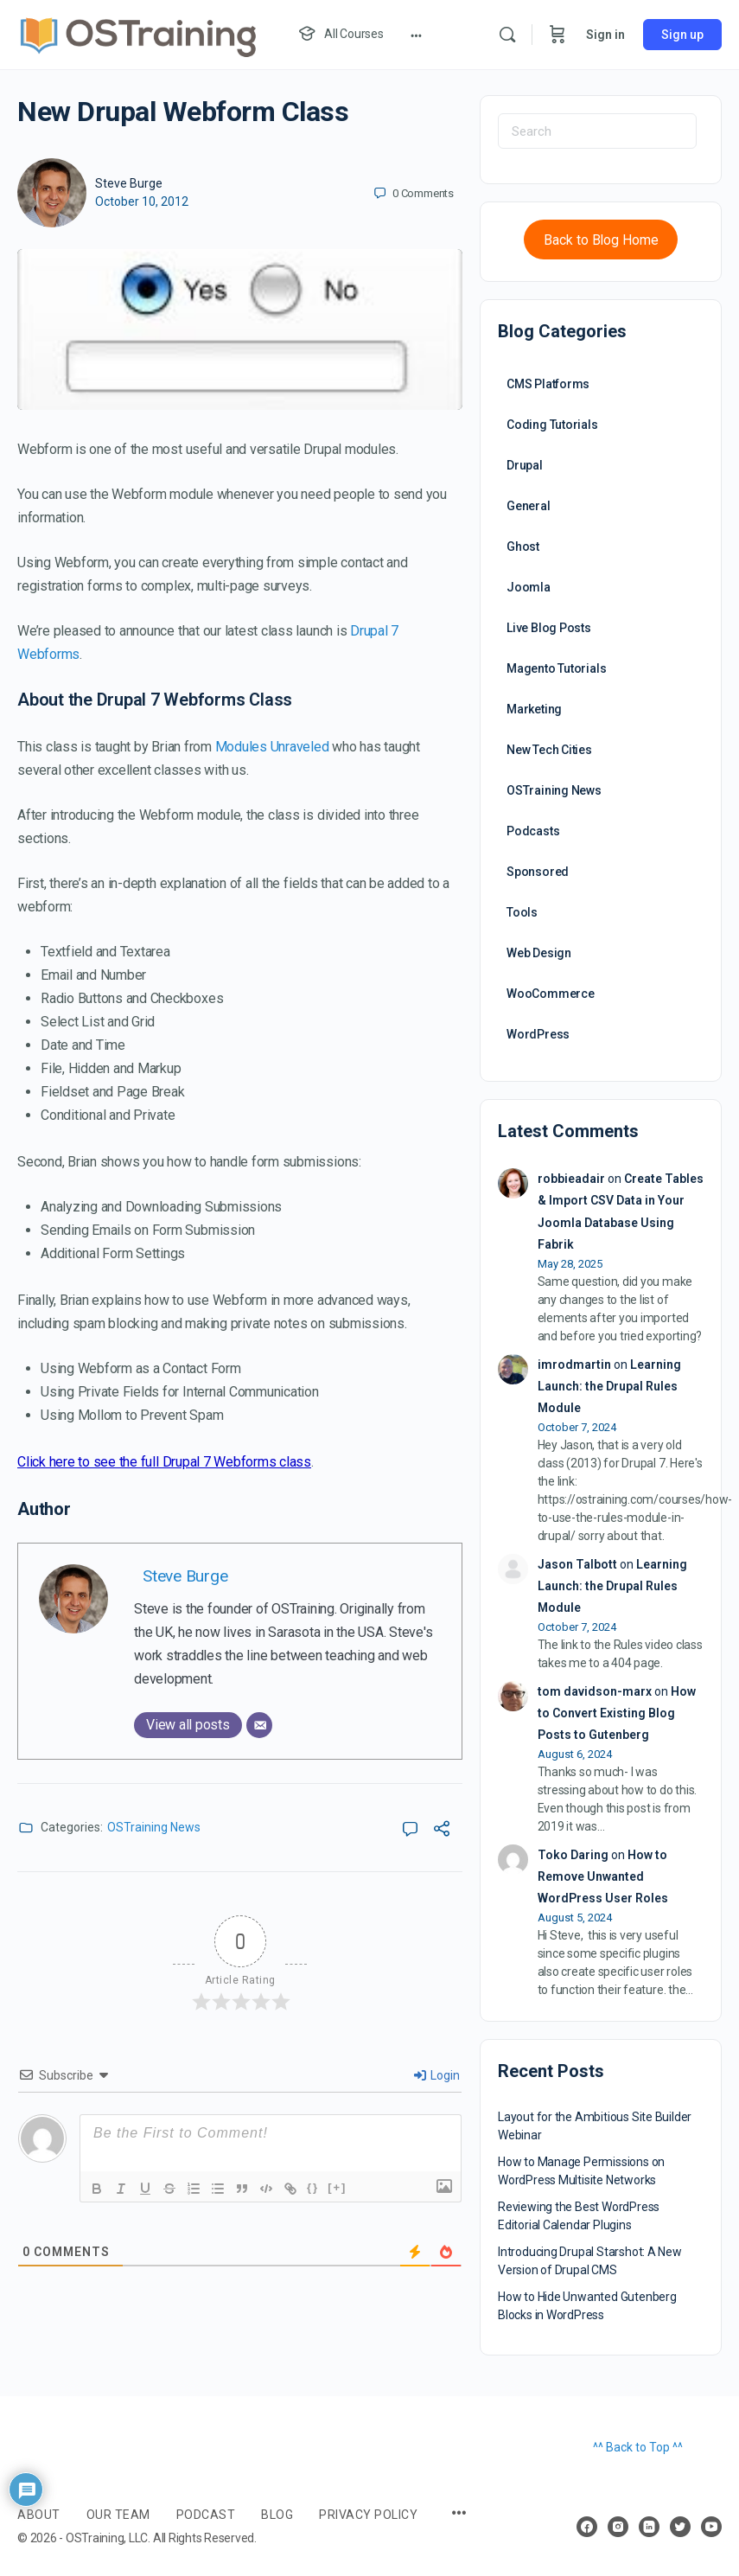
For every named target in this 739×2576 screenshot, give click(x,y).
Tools (522, 912)
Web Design (538, 953)
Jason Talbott (577, 1564)
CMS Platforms (547, 384)
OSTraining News (154, 1827)
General (528, 506)
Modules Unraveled (272, 746)
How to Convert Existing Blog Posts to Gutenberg (617, 1713)
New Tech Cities (549, 750)
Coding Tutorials (552, 424)
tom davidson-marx (595, 1691)
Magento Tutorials (556, 668)
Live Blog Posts (548, 628)
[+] (337, 2187)
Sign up (682, 35)
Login (437, 2075)
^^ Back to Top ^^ (638, 2447)
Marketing (534, 709)
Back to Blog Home (601, 240)
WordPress (538, 1034)
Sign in (605, 35)
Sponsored (537, 872)
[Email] (259, 1725)
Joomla (528, 587)
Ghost (522, 546)
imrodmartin (574, 1364)
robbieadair (571, 1179)
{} (313, 2187)
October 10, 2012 (141, 201)
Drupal (524, 465)
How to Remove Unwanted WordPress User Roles (603, 1876)
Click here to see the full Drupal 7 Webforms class (164, 1462)
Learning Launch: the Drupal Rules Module (609, 1386)
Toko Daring (573, 1855)
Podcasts (532, 831)
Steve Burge (128, 183)
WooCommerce (550, 993)
